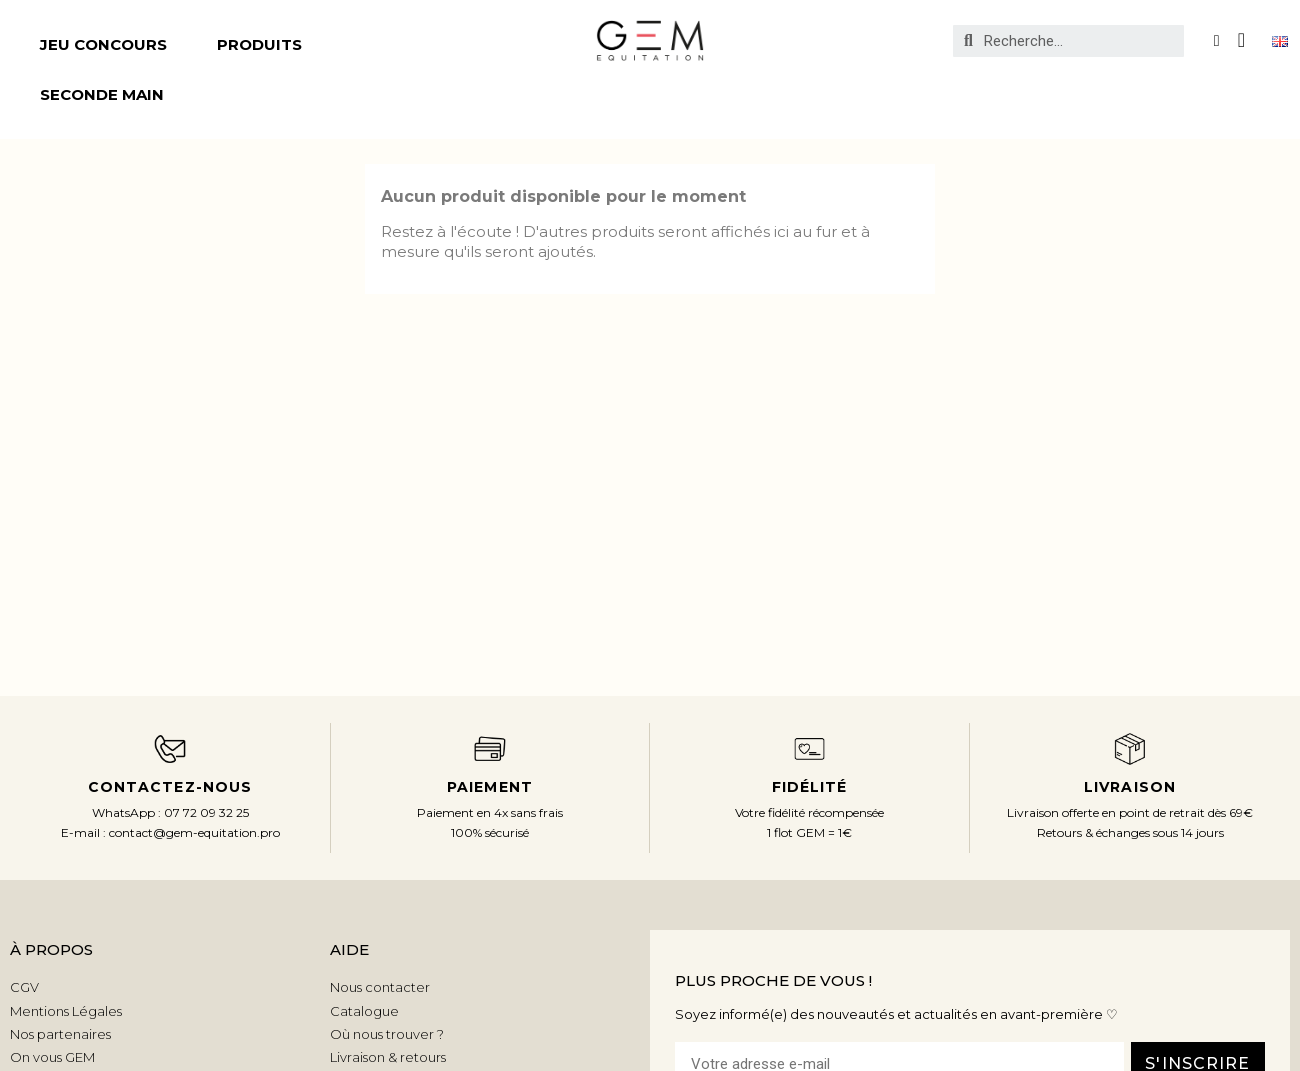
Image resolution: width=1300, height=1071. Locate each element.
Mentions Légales (66, 1011)
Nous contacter (380, 987)
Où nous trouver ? (387, 1034)
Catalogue (364, 1011)
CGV (24, 987)
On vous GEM (52, 1057)
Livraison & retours (388, 1057)
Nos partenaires (60, 1034)
